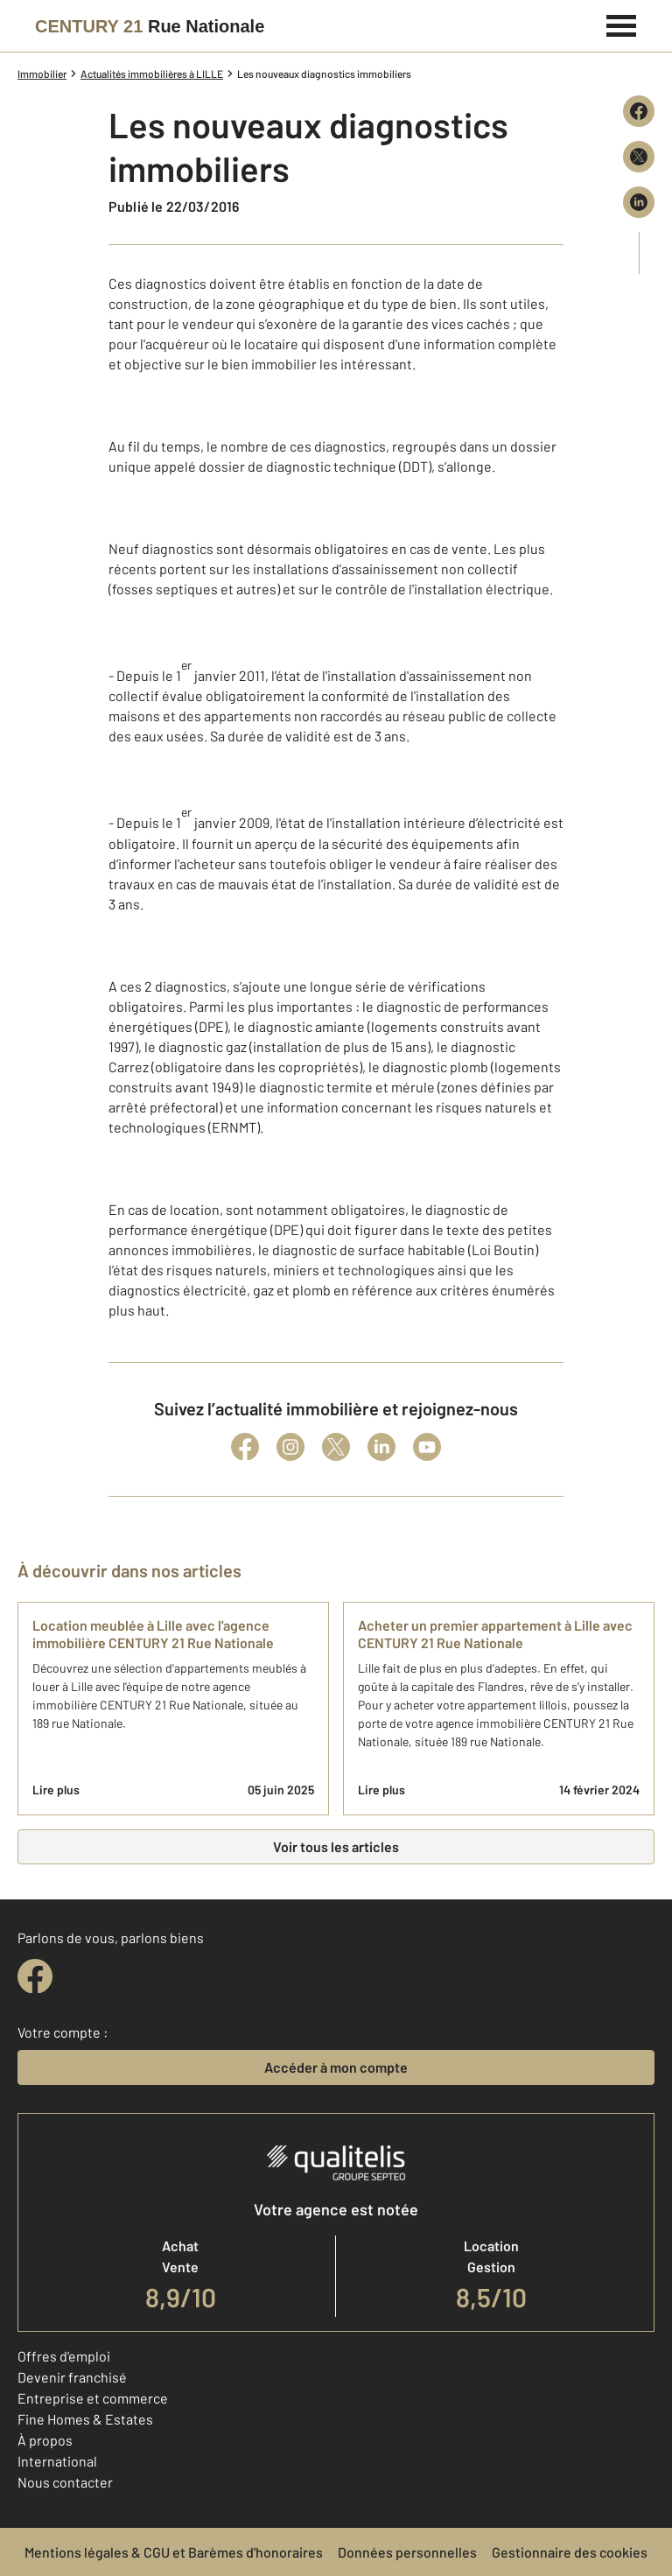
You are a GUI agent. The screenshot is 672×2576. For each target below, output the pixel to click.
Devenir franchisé (72, 2377)
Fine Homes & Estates (85, 2419)
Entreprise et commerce (93, 2398)
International (57, 2461)
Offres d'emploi (64, 2356)
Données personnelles (407, 2552)
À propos (45, 2440)
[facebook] (35, 1976)
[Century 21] (149, 26)
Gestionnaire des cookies (570, 2552)
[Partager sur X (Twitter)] (638, 156)
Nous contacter (65, 2482)
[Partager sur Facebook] (638, 111)
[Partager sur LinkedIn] (638, 202)
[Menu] (621, 24)
